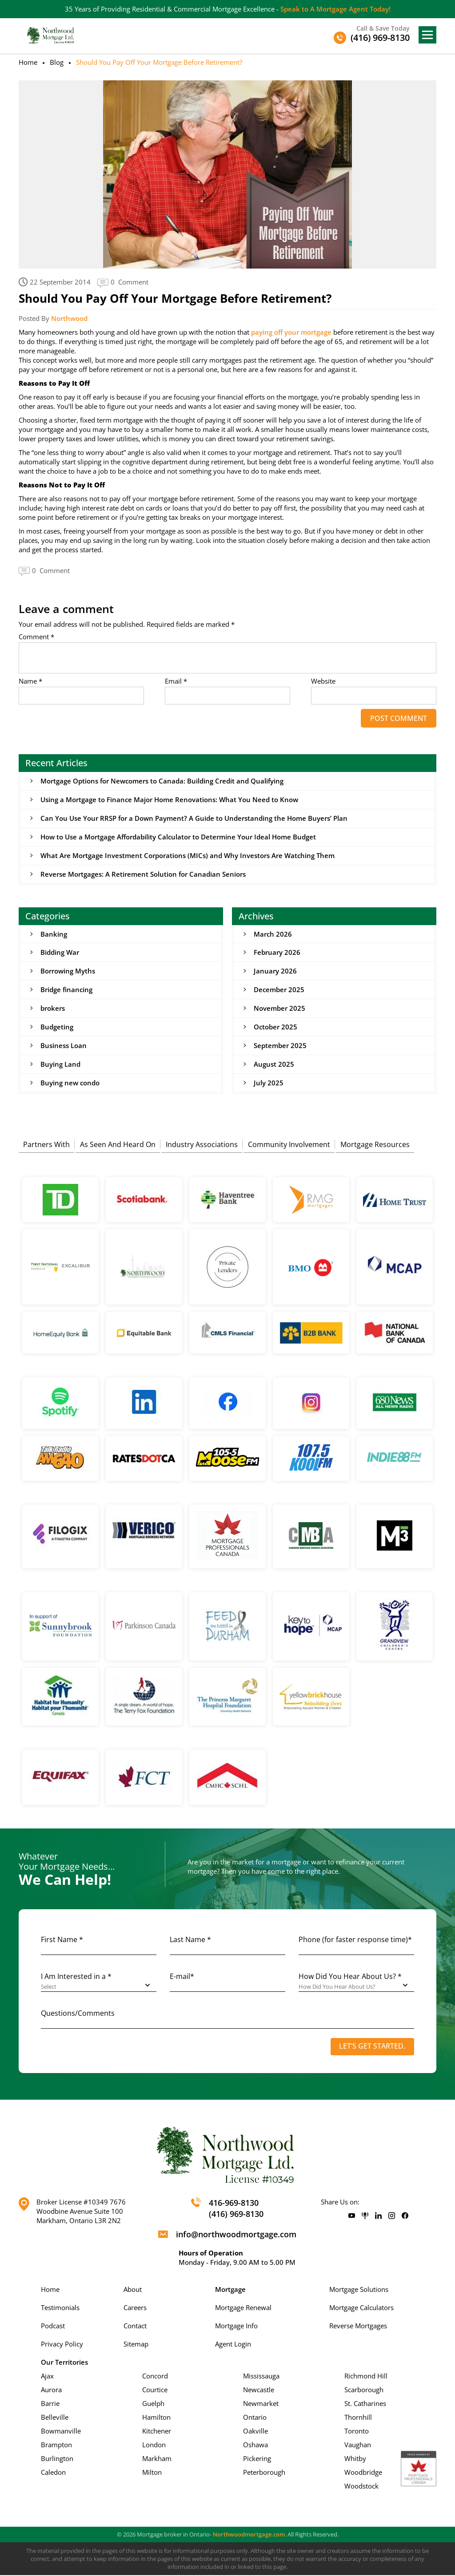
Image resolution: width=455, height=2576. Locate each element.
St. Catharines (365, 2404)
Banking (53, 934)
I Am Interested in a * (76, 1977)
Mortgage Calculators (361, 2308)
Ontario (255, 2418)
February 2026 (277, 952)
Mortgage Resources (375, 1144)
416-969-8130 (234, 2203)
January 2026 (275, 971)
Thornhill (358, 2418)
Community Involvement (289, 1144)
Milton (152, 2473)
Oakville (255, 2431)
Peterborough (264, 2473)
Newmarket (261, 2404)
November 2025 (279, 1008)
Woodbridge (363, 2473)
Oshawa (255, 2445)
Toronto (356, 2431)
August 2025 (274, 1064)
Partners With (46, 1144)
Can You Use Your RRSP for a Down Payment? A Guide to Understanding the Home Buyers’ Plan (193, 818)
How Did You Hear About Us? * (350, 1977)
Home (28, 62)
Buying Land (60, 1064)
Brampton (56, 2445)
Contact (135, 2326)
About (133, 2290)
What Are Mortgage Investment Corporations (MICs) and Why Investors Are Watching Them (187, 855)
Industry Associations (202, 1144)
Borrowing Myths (67, 971)
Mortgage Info (236, 2326)
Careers (135, 2308)
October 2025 (275, 1027)
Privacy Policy (62, 2344)
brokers (52, 1008)
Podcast (53, 2326)
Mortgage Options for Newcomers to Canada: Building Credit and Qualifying (161, 780)
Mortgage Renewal (243, 2308)
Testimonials (60, 2308)
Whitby (355, 2459)
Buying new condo (70, 1083)
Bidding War (59, 952)
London (154, 2445)
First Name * (62, 1940)
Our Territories (64, 2362)
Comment (36, 636)
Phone (355, 1940)
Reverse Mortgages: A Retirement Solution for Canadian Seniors (143, 874)
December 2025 (279, 989)
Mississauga (261, 2376)
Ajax (47, 2376)
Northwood (69, 318)
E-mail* (182, 1977)
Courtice (155, 2390)
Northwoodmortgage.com (249, 2535)
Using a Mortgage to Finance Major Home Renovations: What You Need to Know (169, 799)
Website (323, 681)
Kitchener (156, 2431)
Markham (157, 2459)
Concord (155, 2376)
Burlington (57, 2459)
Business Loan (63, 1045)
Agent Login (233, 2344)
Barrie (50, 2404)
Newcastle (258, 2390)
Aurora (51, 2390)
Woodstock (361, 2486)
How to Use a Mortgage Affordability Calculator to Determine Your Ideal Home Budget (178, 836)
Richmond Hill (365, 2376)
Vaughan (357, 2445)
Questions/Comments (78, 2014)
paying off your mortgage (291, 332)
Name (30, 681)
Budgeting (56, 1027)
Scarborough (363, 2390)
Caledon (53, 2473)
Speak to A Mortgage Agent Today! (335, 8)
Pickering (257, 2459)
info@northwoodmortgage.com (236, 2235)
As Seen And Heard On (118, 1144)
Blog (57, 62)
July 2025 (268, 1083)
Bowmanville (61, 2431)
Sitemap (136, 2344)
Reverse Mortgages (358, 2326)
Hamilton (156, 2418)
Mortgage (230, 2290)
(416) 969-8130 (236, 2214)
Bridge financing (66, 989)
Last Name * (190, 1940)
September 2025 (280, 1045)
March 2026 (273, 934)
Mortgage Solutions (358, 2290)
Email (176, 681)
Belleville (54, 2418)
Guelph (153, 2404)
